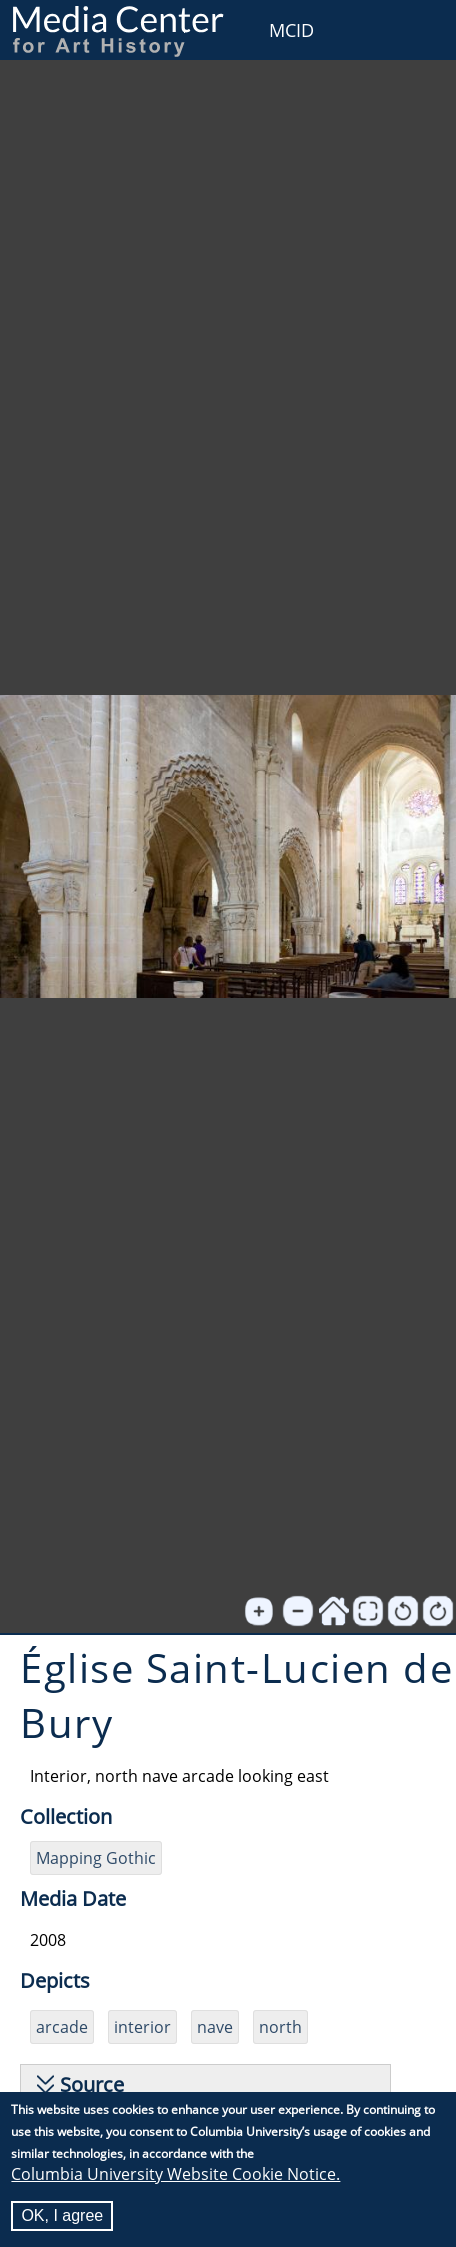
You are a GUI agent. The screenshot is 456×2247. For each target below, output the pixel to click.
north (280, 2027)
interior (142, 2027)
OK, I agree (62, 2216)
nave (215, 2027)
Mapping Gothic (96, 1858)
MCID (291, 30)
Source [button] (92, 2084)
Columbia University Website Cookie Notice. (175, 2175)
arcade (62, 2027)
